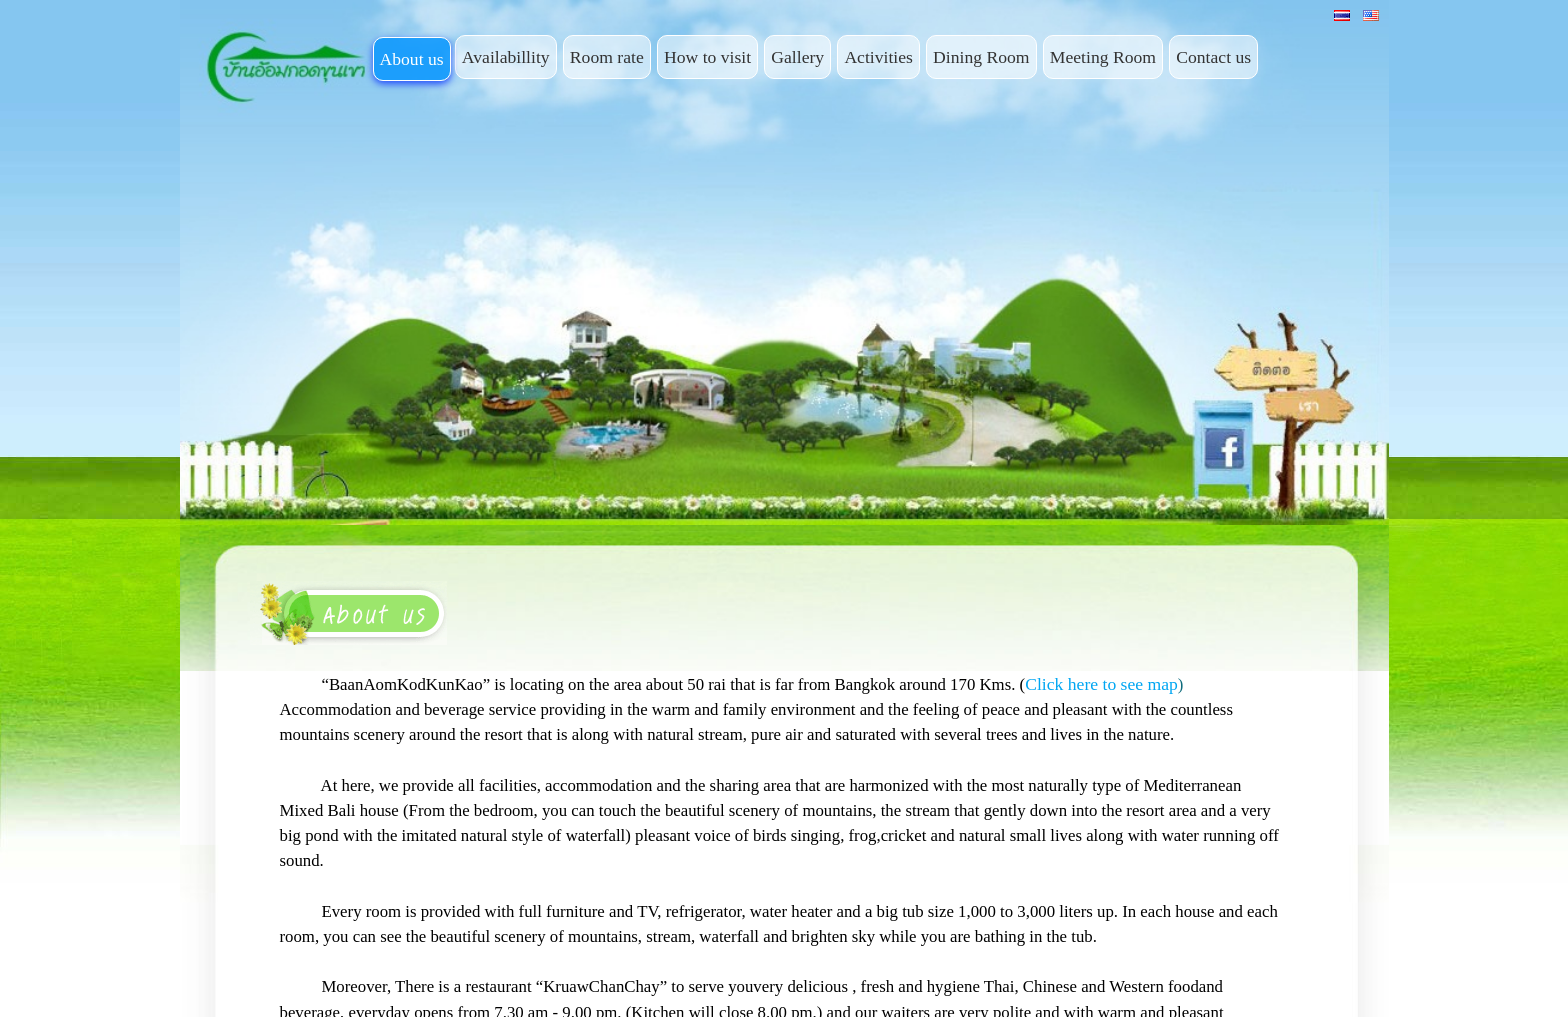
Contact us (1213, 57)
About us (412, 59)
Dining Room (981, 57)
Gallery (797, 57)
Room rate (607, 57)
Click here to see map (1101, 684)
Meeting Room (1103, 57)
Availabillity (506, 57)
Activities (878, 57)
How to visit (707, 57)
